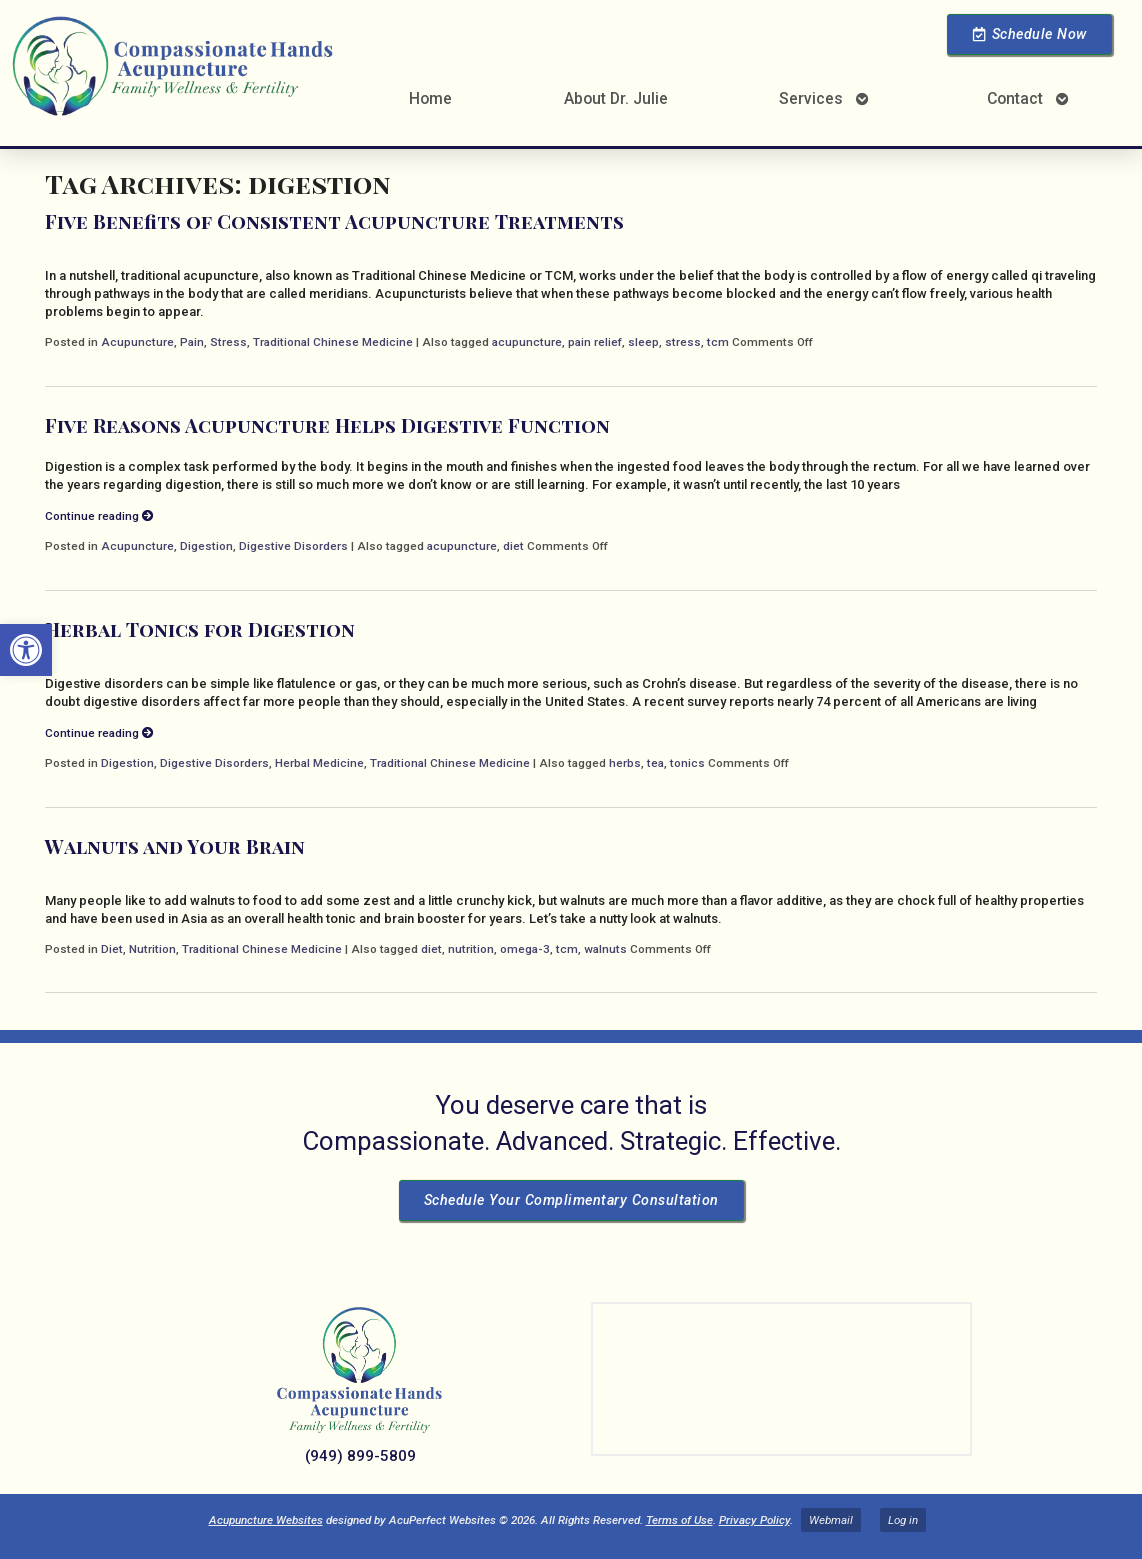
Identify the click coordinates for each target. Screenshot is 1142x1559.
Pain (192, 342)
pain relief (595, 342)
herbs (625, 763)
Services (811, 98)
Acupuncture (137, 342)
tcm (718, 342)
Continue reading (99, 516)
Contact (1015, 98)
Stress (228, 342)
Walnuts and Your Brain (175, 846)
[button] (26, 650)
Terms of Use (679, 1520)
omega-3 (525, 949)
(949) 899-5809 (360, 1456)
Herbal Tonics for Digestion (200, 629)
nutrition (471, 949)
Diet (112, 949)
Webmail (831, 1520)
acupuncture (527, 342)
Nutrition (152, 949)
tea (655, 763)
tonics (687, 763)
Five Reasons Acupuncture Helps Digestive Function (327, 425)
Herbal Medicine (319, 763)
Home (430, 98)
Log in (903, 1520)
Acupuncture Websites (266, 1520)
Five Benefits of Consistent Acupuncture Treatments (334, 221)
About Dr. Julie (616, 98)
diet (513, 546)
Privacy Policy (754, 1520)
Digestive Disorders (293, 546)
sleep (643, 342)
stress (683, 342)
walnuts (605, 949)
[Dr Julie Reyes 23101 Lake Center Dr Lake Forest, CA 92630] (781, 1379)
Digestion (206, 546)
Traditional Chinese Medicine (333, 342)
